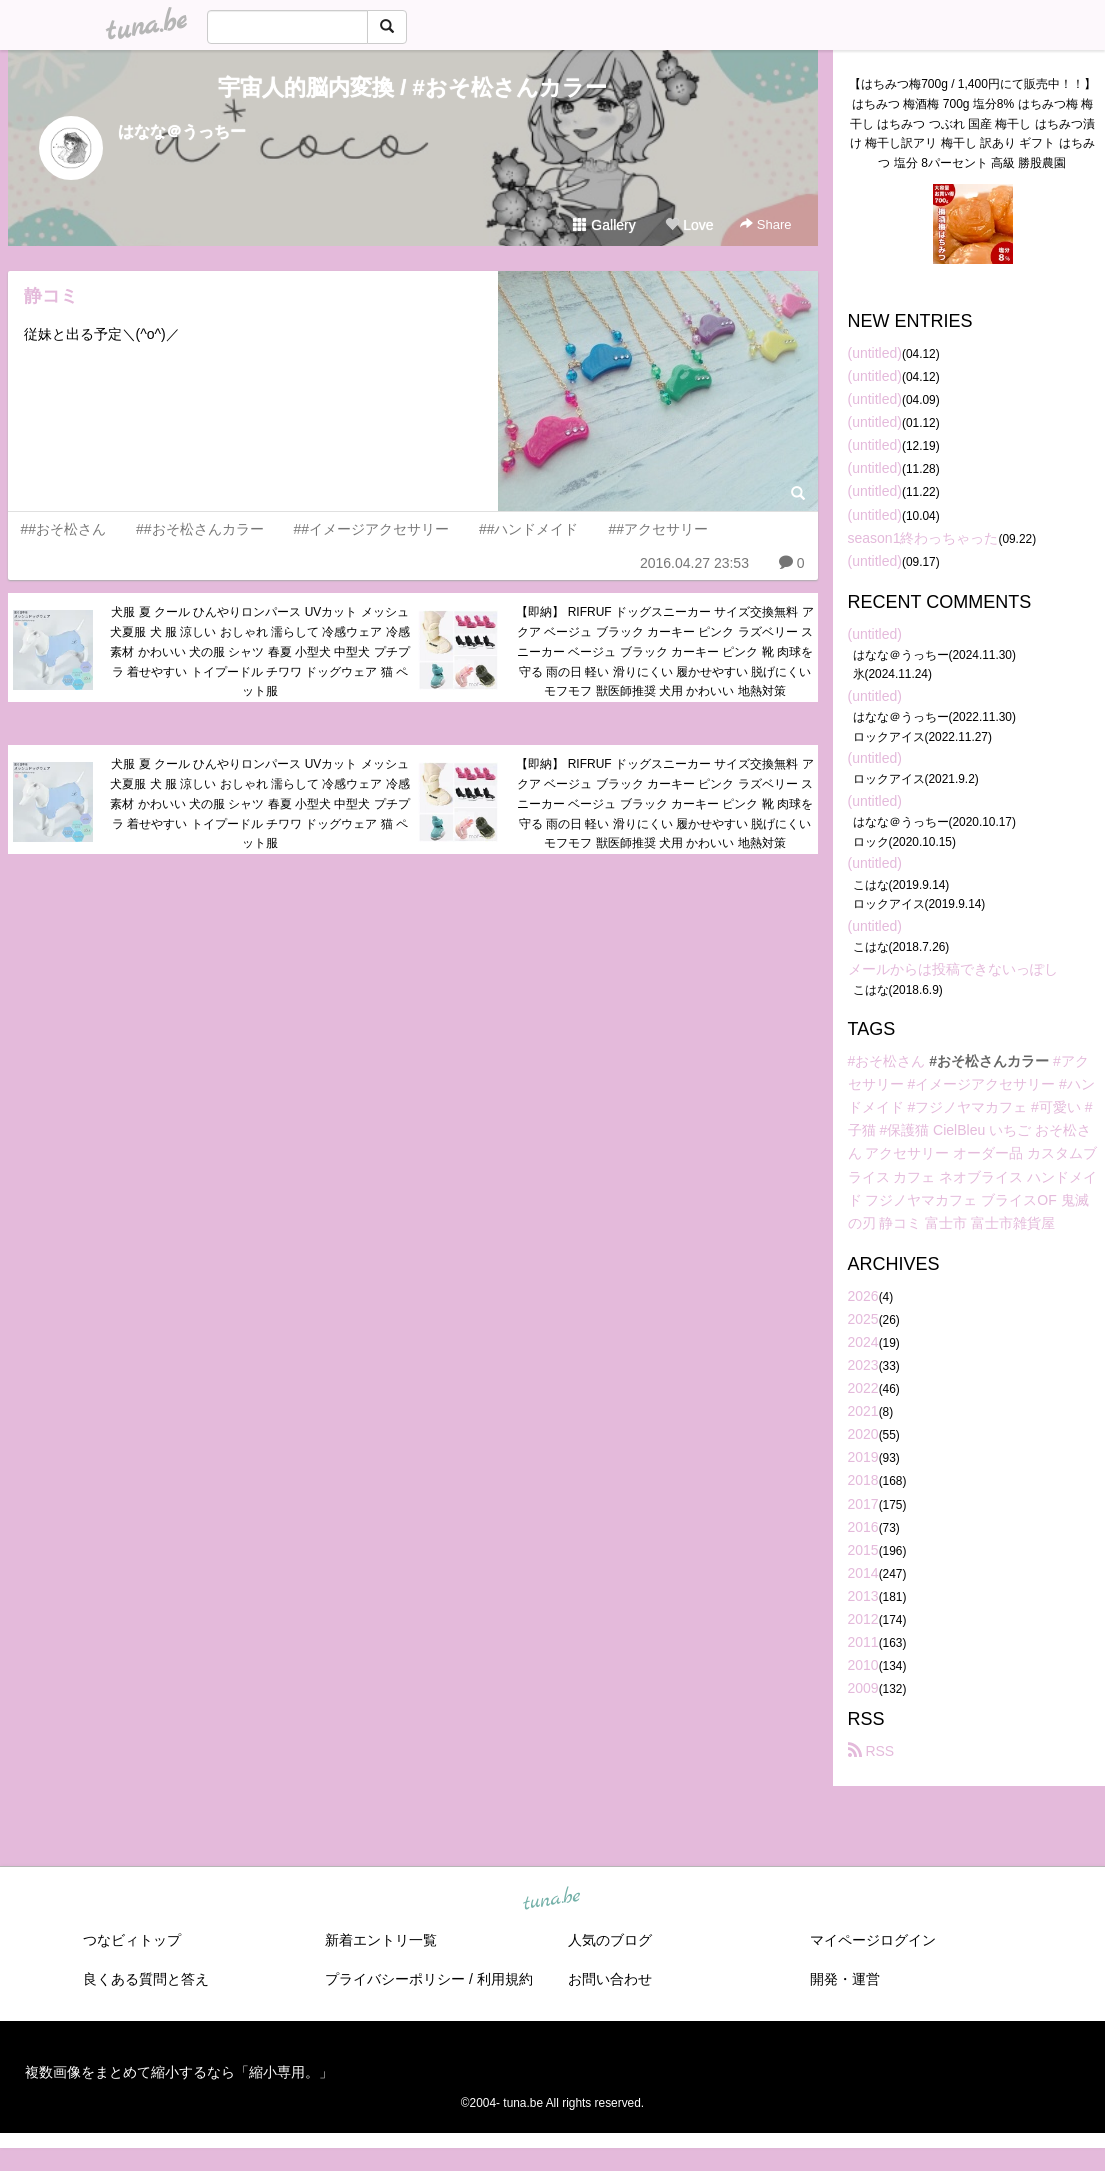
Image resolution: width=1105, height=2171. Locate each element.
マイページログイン (873, 1940)
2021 (863, 1411)
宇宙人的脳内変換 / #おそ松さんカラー (412, 87)
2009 (863, 1688)
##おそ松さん (64, 529)
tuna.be (552, 1900)
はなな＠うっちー (182, 131)
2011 (863, 1642)
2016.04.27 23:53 (694, 563)
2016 (863, 1527)
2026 (863, 1296)
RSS (871, 1751)
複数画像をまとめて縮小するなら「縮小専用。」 (179, 2072)
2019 (863, 1457)
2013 (863, 1596)
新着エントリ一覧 (381, 1940)
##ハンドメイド (529, 529)
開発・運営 (845, 1979)
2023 (863, 1365)
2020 (863, 1434)
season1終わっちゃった (923, 538)
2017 (863, 1504)
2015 (863, 1550)
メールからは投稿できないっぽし (953, 969)
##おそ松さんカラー (200, 529)
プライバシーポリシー (395, 1979)
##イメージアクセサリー (371, 529)
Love (689, 225)
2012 (863, 1619)
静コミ (51, 296)
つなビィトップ (132, 1940)
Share (765, 224)
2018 (863, 1480)
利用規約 (505, 1979)
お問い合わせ (610, 1979)
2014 (863, 1573)
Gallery (604, 225)
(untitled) (875, 353)
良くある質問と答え (146, 1979)
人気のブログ (610, 1940)
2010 (863, 1665)
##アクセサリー (658, 529)
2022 (863, 1388)
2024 (863, 1342)
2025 (863, 1319)
